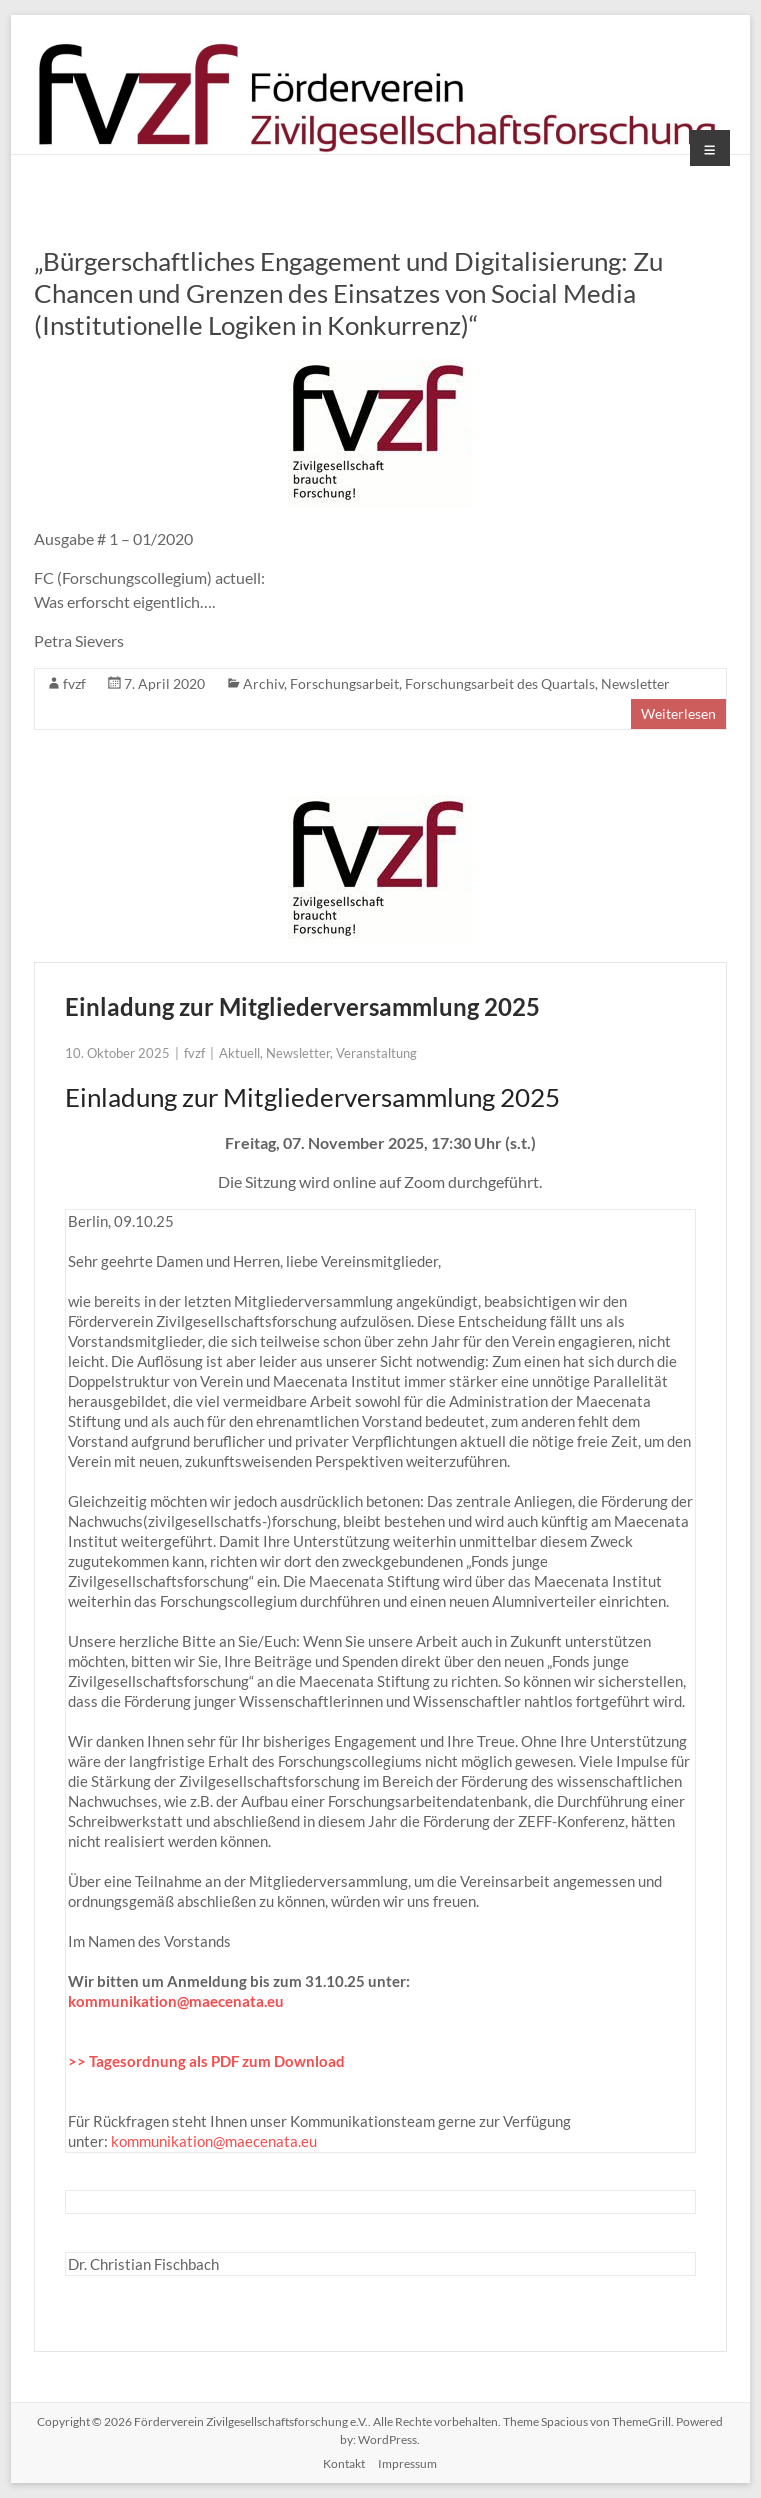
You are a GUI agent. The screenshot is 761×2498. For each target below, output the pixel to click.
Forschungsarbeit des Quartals (500, 683)
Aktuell (239, 1053)
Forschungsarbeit (344, 683)
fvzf (74, 683)
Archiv (263, 683)
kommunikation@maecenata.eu (176, 2001)
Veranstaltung (376, 1053)
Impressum (407, 2463)
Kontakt (344, 2463)
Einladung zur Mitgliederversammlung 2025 (302, 1006)
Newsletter (635, 683)
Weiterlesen (678, 713)
